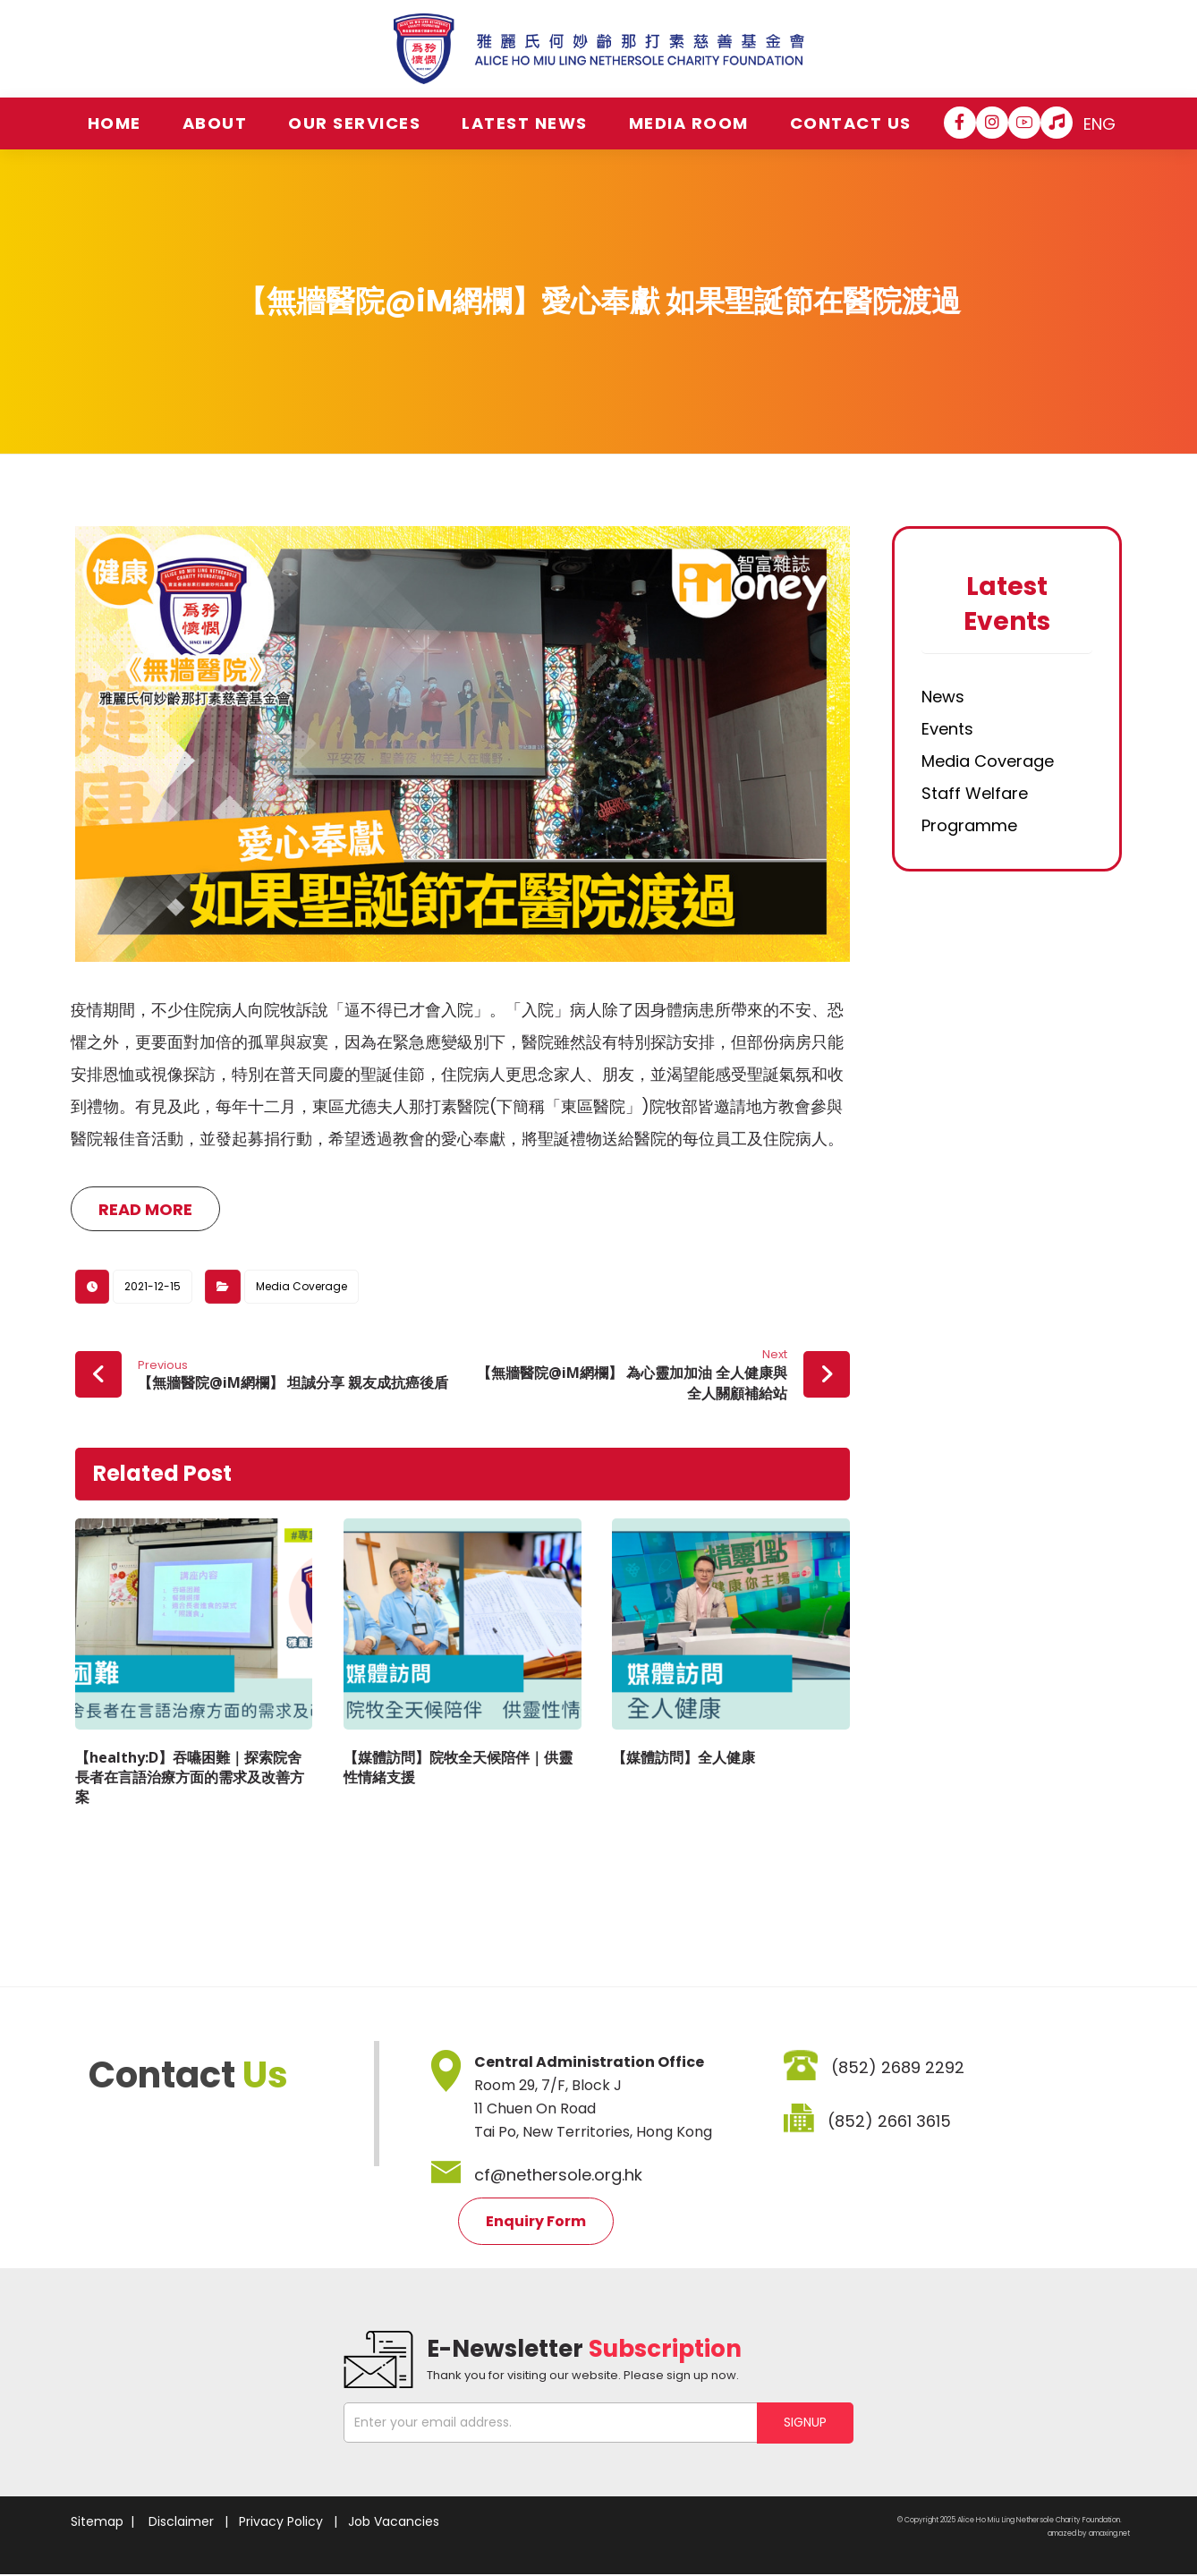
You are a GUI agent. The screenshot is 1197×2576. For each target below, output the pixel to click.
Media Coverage (301, 1286)
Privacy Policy (281, 2521)
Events (947, 729)
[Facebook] (960, 122)
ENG (1099, 124)
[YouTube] (1024, 122)
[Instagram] (992, 122)
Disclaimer (181, 2521)
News (942, 696)
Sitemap (97, 2521)
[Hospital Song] (1056, 122)
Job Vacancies (393, 2521)
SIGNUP (805, 2422)
